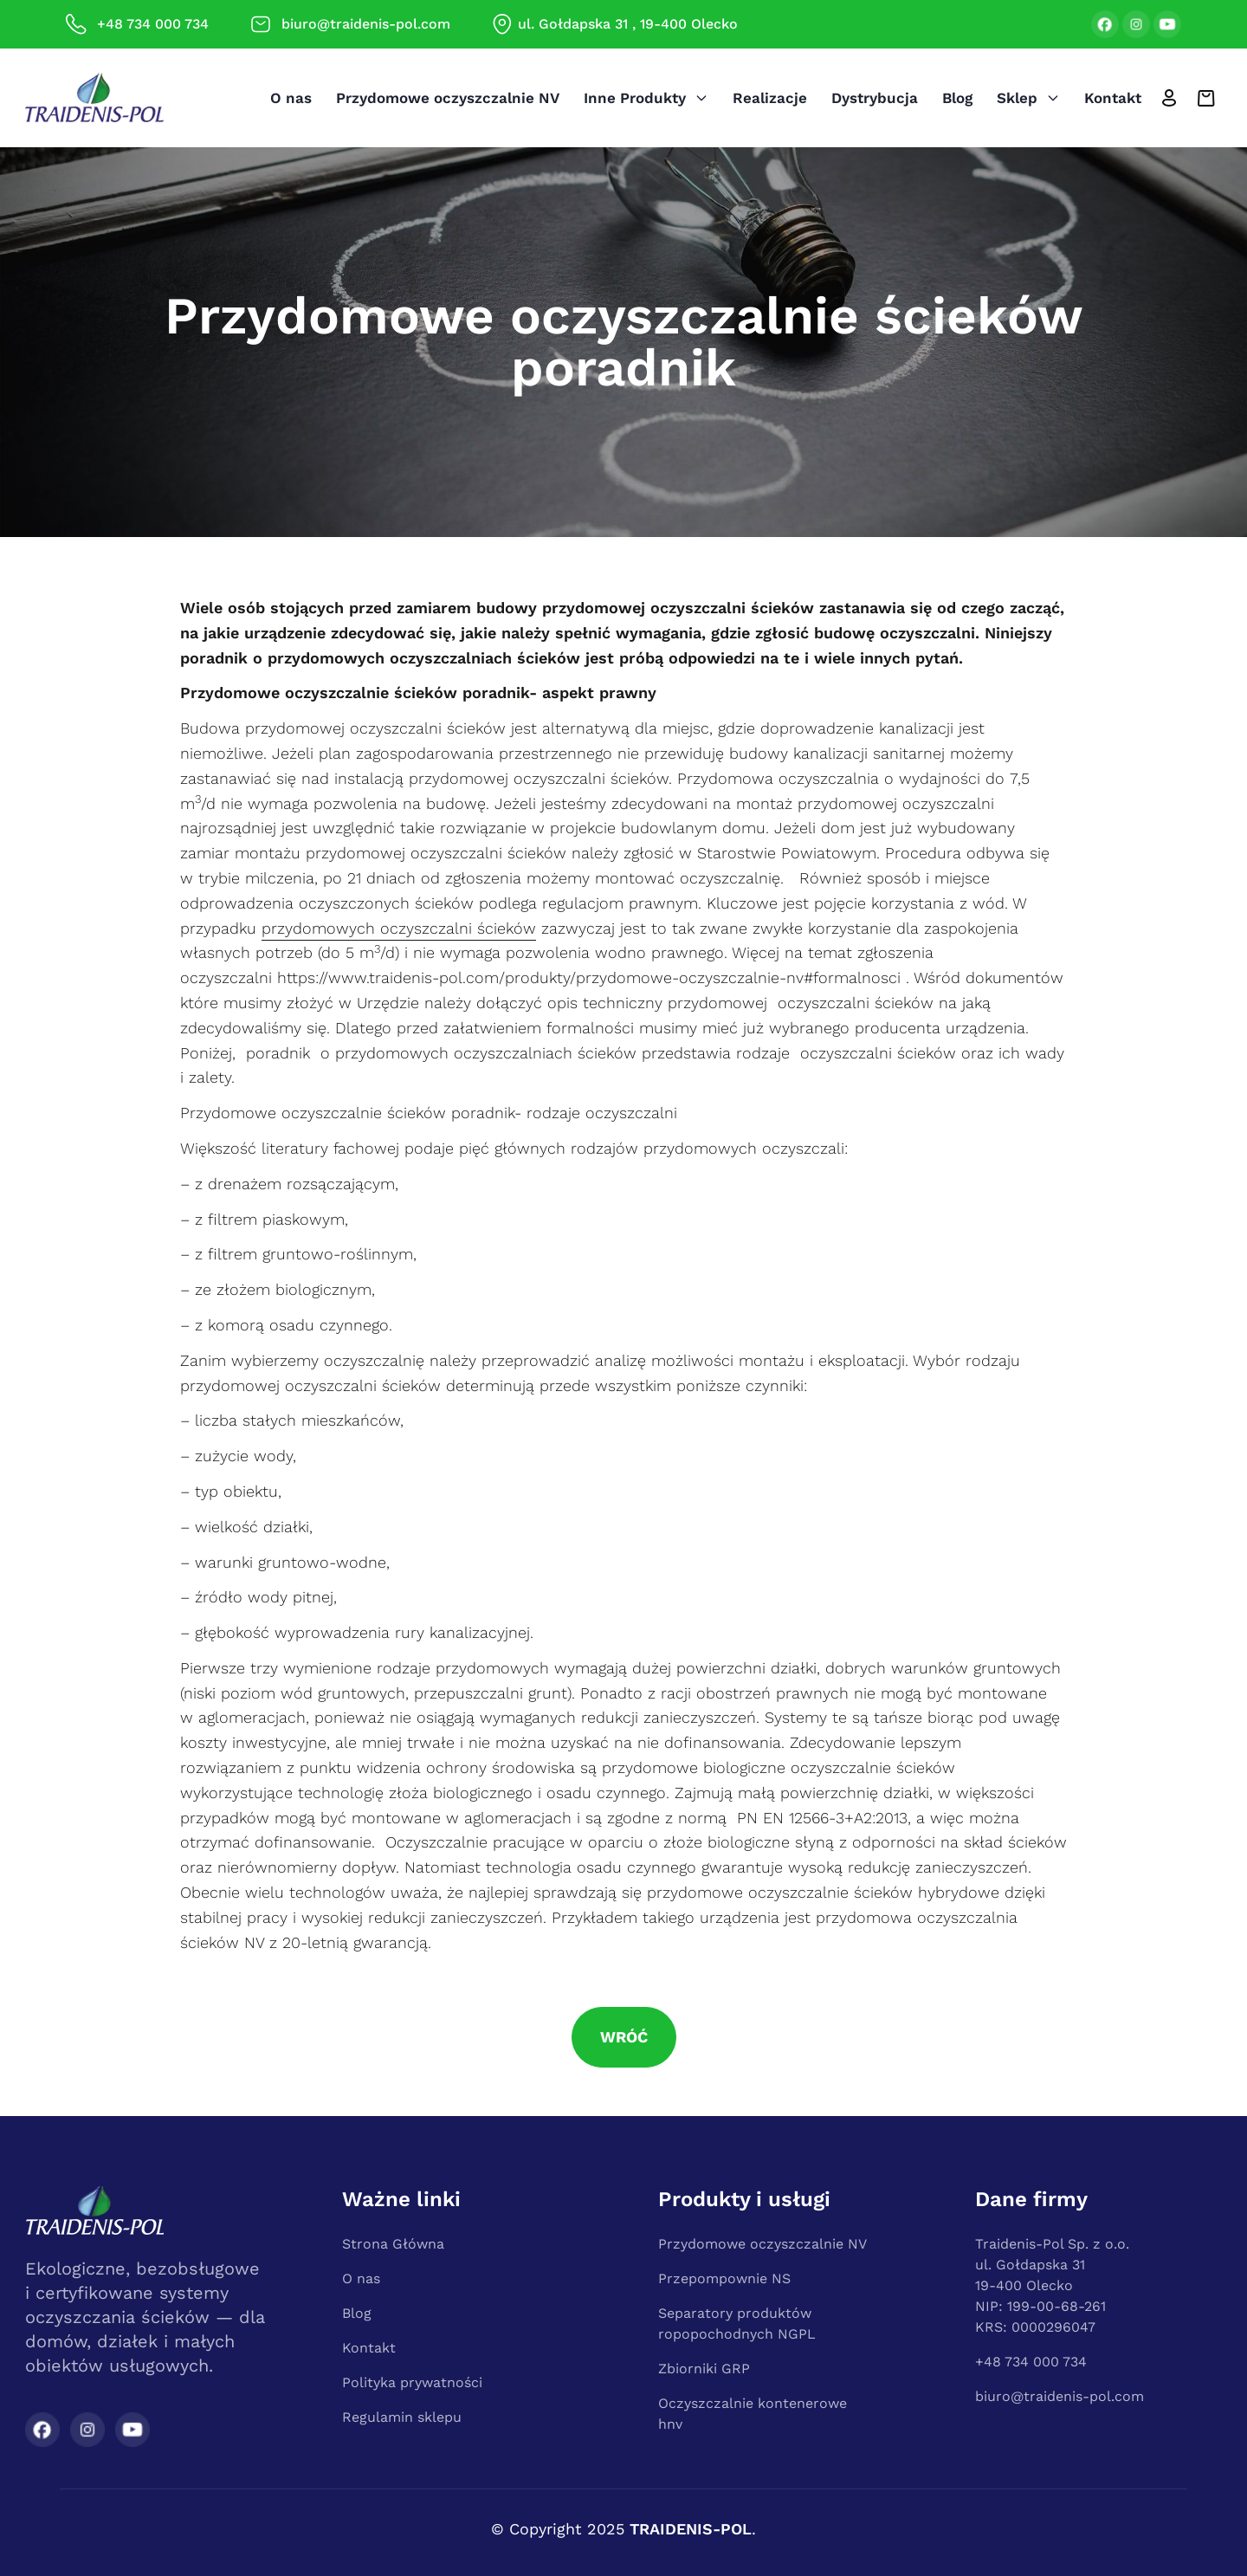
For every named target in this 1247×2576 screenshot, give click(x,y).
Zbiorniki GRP (704, 2368)
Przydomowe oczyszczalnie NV (447, 98)
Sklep (1028, 98)
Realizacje (770, 98)
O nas (291, 98)
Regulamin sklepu (402, 2417)
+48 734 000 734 (1031, 2361)
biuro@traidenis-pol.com (1059, 2396)
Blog (957, 98)
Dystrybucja (874, 98)
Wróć (624, 2037)
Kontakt (1112, 98)
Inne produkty (646, 98)
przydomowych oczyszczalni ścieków (399, 928)
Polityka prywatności (412, 2382)
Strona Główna (393, 2244)
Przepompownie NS (724, 2278)
